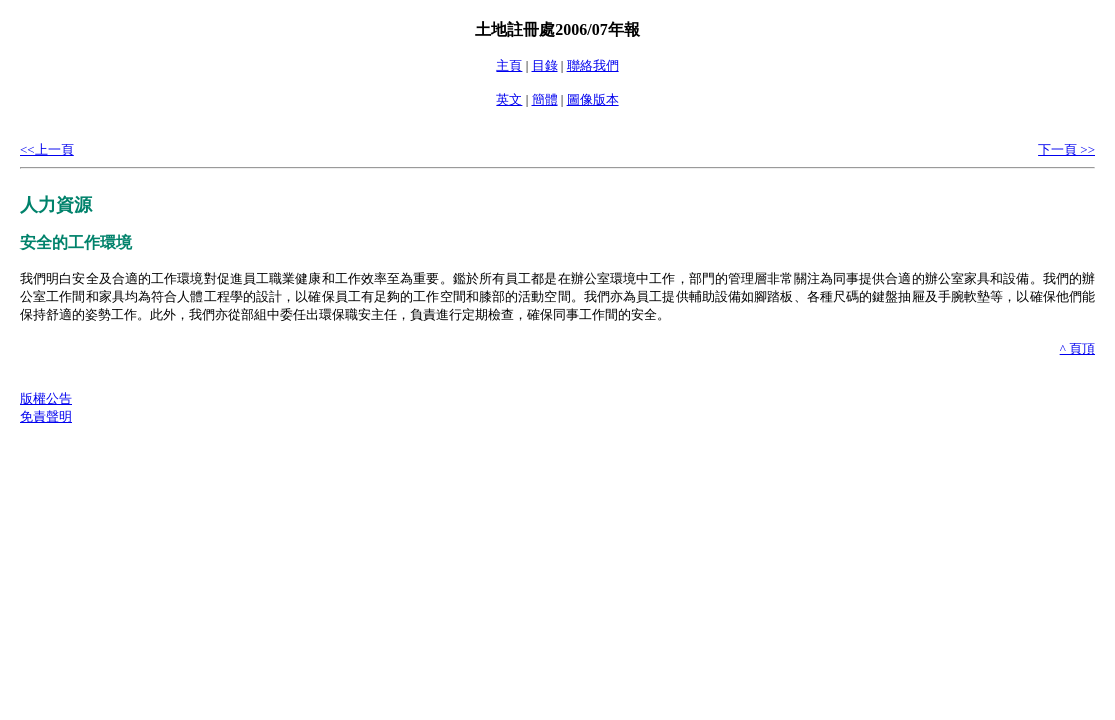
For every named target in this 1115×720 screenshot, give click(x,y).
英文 (509, 99)
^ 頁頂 (1077, 348)
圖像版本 (593, 99)
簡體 (545, 99)
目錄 (545, 65)
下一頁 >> (1066, 149)
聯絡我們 (593, 65)
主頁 (509, 65)
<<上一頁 (47, 149)
